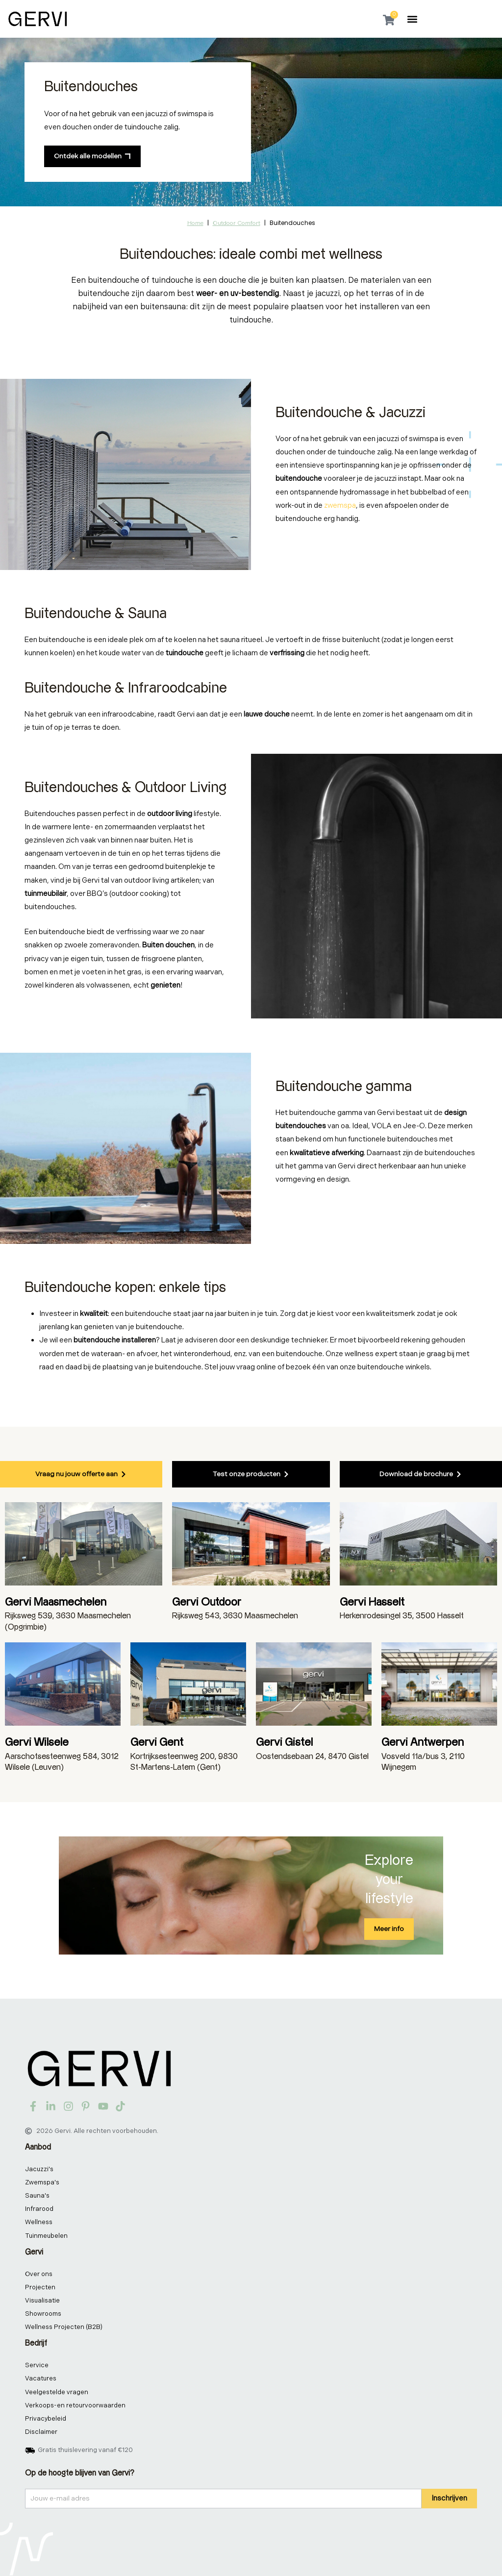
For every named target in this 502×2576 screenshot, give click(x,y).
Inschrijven (449, 2498)
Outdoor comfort (236, 223)
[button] (412, 19)
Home (195, 223)
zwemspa (339, 505)
